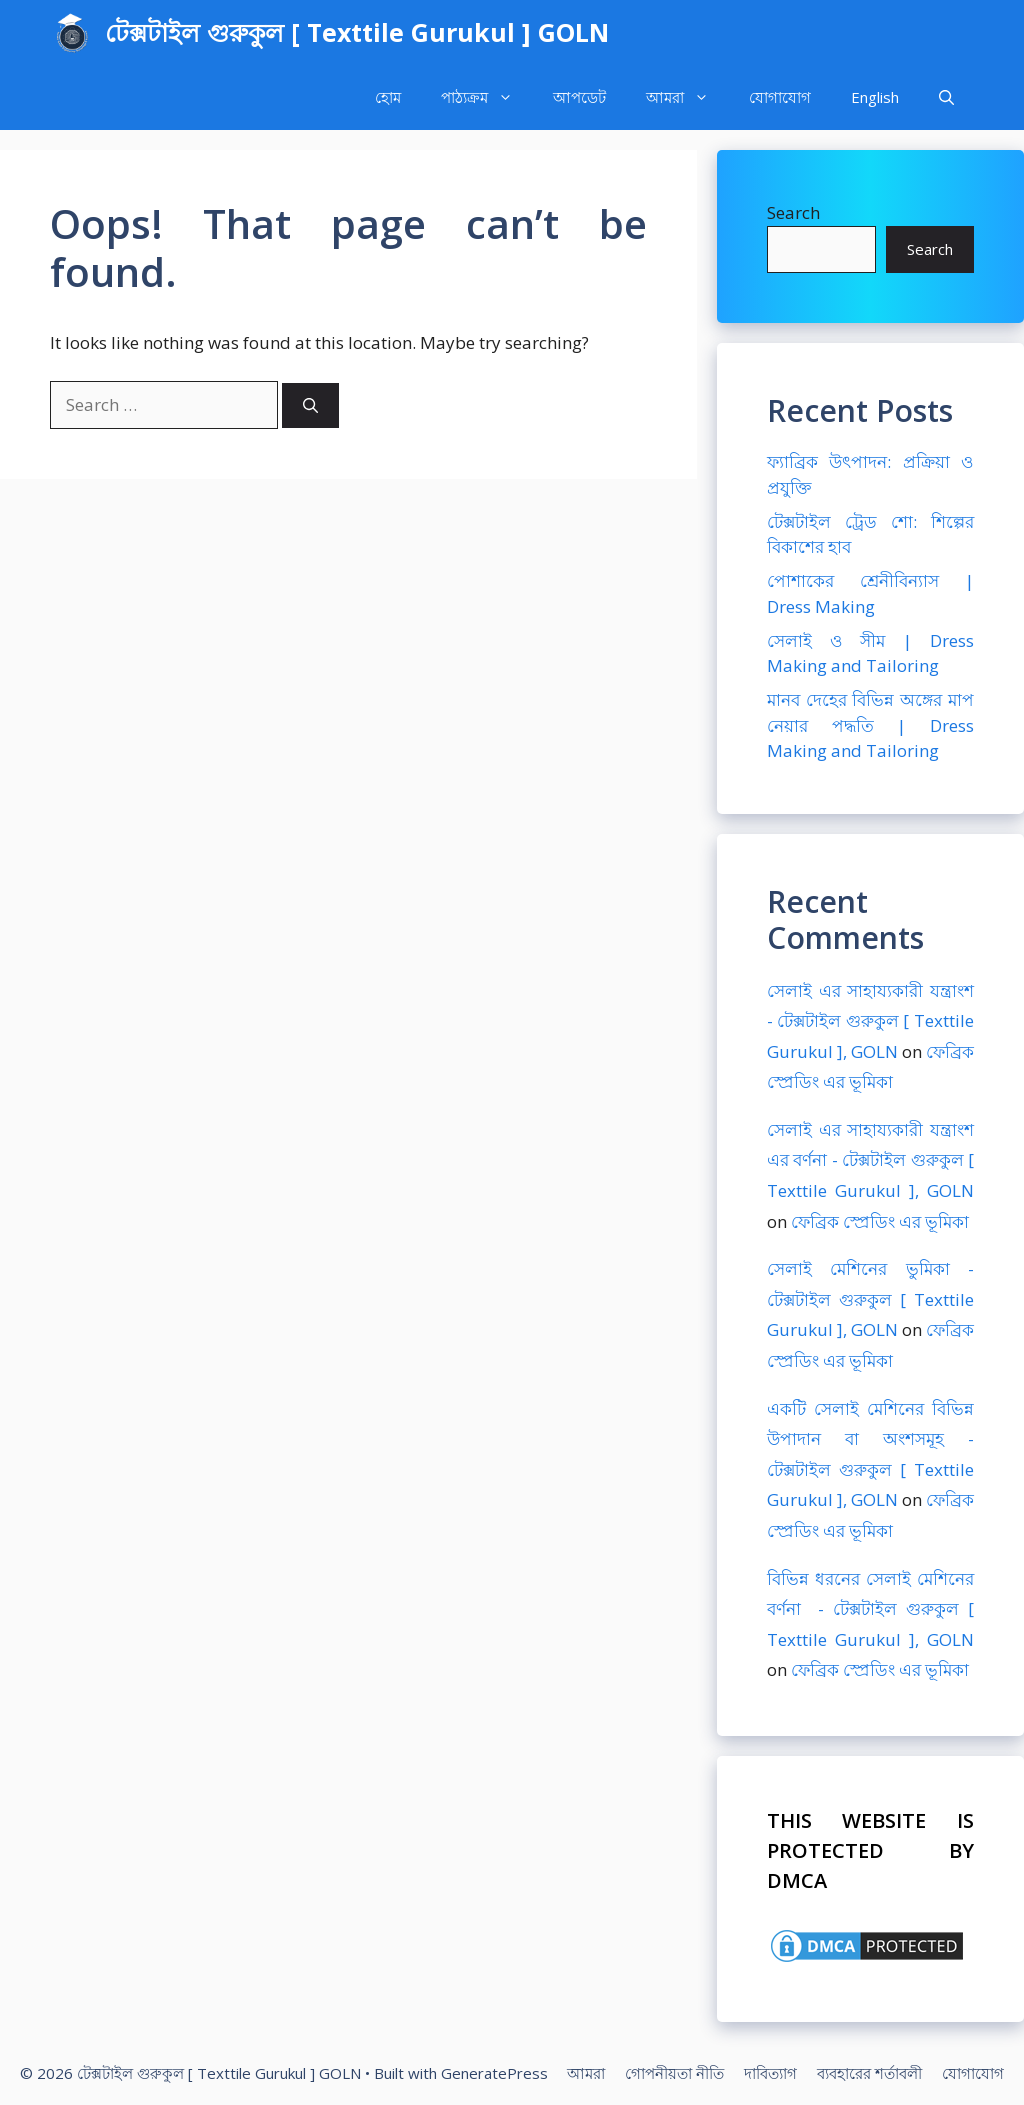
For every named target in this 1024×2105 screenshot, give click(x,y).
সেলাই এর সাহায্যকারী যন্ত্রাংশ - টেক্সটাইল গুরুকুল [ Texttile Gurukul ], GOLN (870, 1021)
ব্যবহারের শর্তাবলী (869, 2073)
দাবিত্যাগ (770, 2073)
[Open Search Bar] (946, 97)
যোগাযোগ (780, 97)
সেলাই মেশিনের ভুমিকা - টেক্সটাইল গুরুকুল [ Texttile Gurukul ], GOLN (870, 1299)
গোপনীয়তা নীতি (674, 2073)
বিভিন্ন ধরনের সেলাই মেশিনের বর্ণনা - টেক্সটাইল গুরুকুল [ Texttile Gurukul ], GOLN (870, 1609)
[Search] (310, 405)
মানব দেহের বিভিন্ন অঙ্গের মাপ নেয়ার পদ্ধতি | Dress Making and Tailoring (870, 725)
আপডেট (579, 97)
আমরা (687, 97)
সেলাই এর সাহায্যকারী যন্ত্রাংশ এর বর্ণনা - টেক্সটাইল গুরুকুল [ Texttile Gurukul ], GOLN (870, 1160)
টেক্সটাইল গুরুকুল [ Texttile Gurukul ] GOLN (357, 32)
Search (793, 212)
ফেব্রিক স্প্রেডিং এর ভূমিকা (880, 1221)
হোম (388, 97)
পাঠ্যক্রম (487, 97)
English (875, 97)
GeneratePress (494, 2073)
